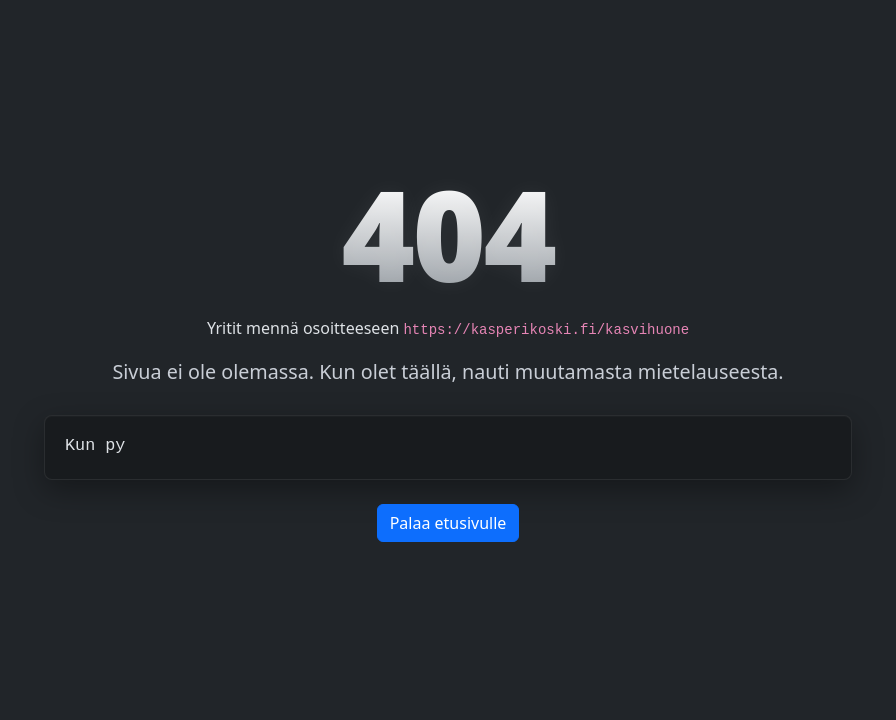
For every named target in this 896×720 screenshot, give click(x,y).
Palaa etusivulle (448, 523)
